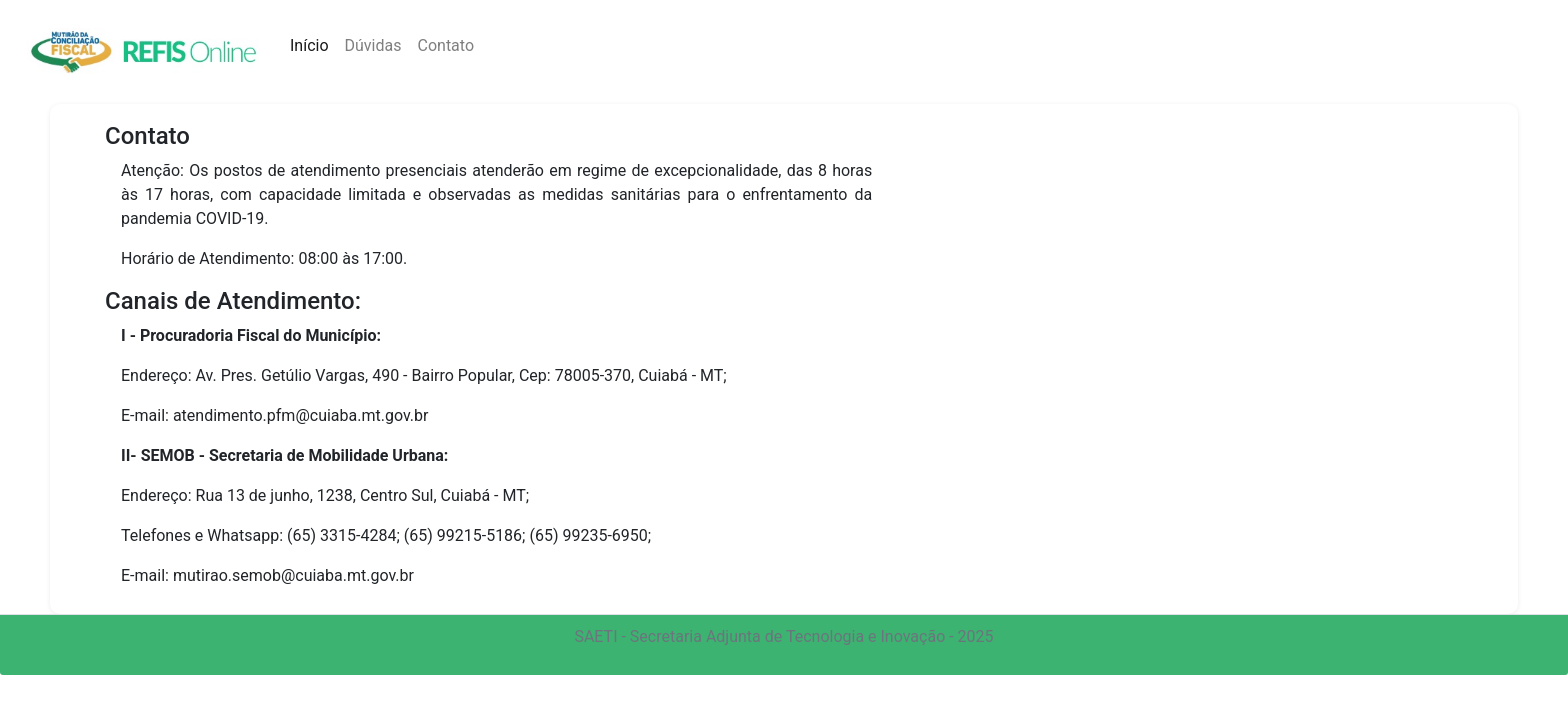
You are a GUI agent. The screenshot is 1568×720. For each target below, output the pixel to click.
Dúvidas (373, 45)
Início (313, 44)
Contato (446, 45)
